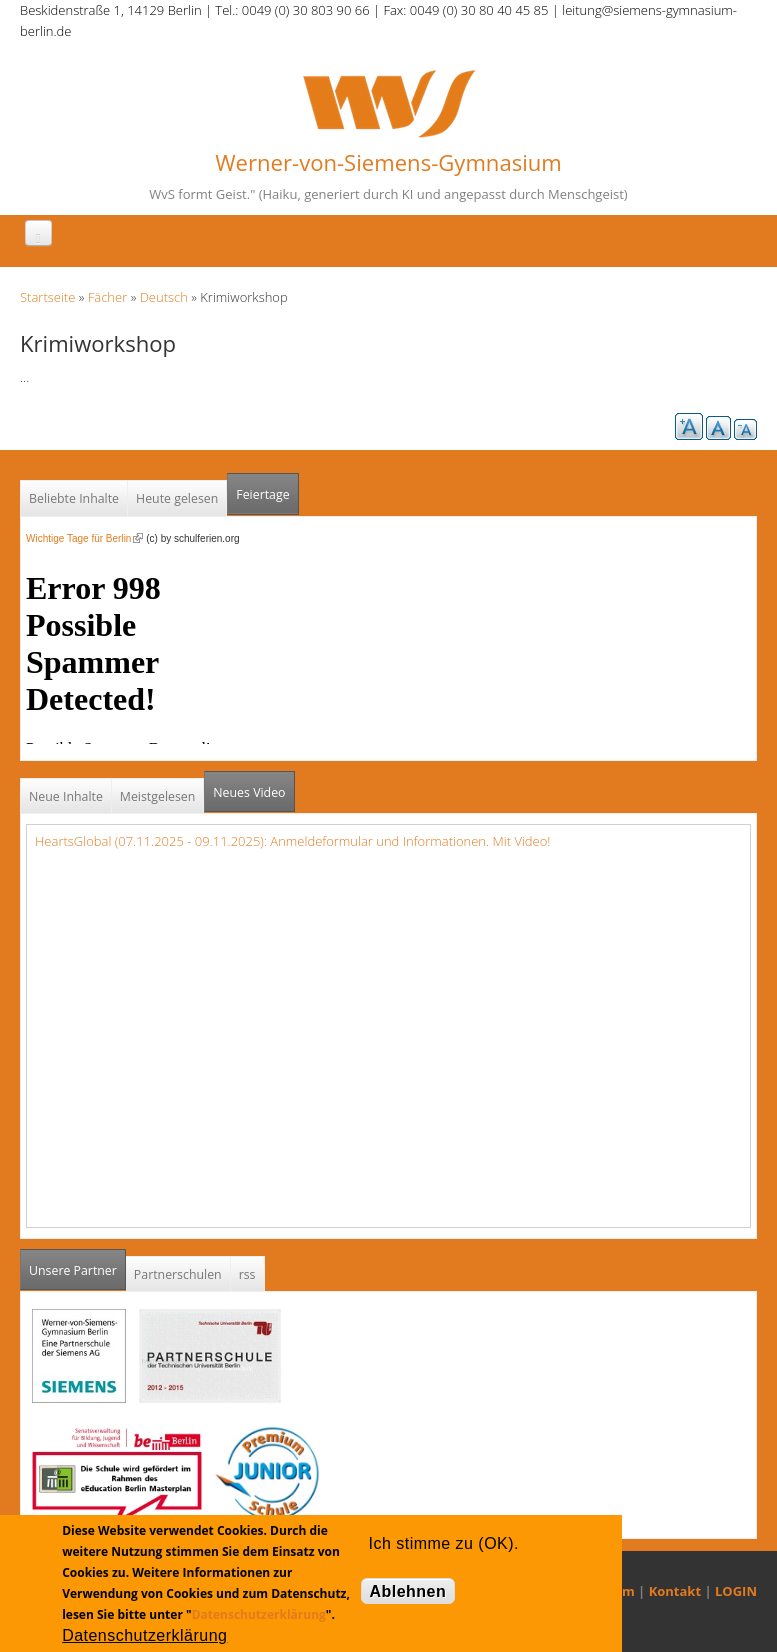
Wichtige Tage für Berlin (84, 538)
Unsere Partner (77, 1264)
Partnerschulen (178, 1274)
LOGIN (736, 1591)
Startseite (47, 297)
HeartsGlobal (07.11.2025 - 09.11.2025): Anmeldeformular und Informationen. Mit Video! (292, 841)
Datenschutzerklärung (259, 1614)
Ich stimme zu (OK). (444, 1543)
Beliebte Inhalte (74, 498)
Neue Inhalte (66, 796)
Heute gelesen (177, 498)
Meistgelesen (158, 796)
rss (247, 1274)
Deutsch (164, 297)
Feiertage (262, 494)
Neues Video (249, 792)
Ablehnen (408, 1591)
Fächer (107, 297)
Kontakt (675, 1591)
